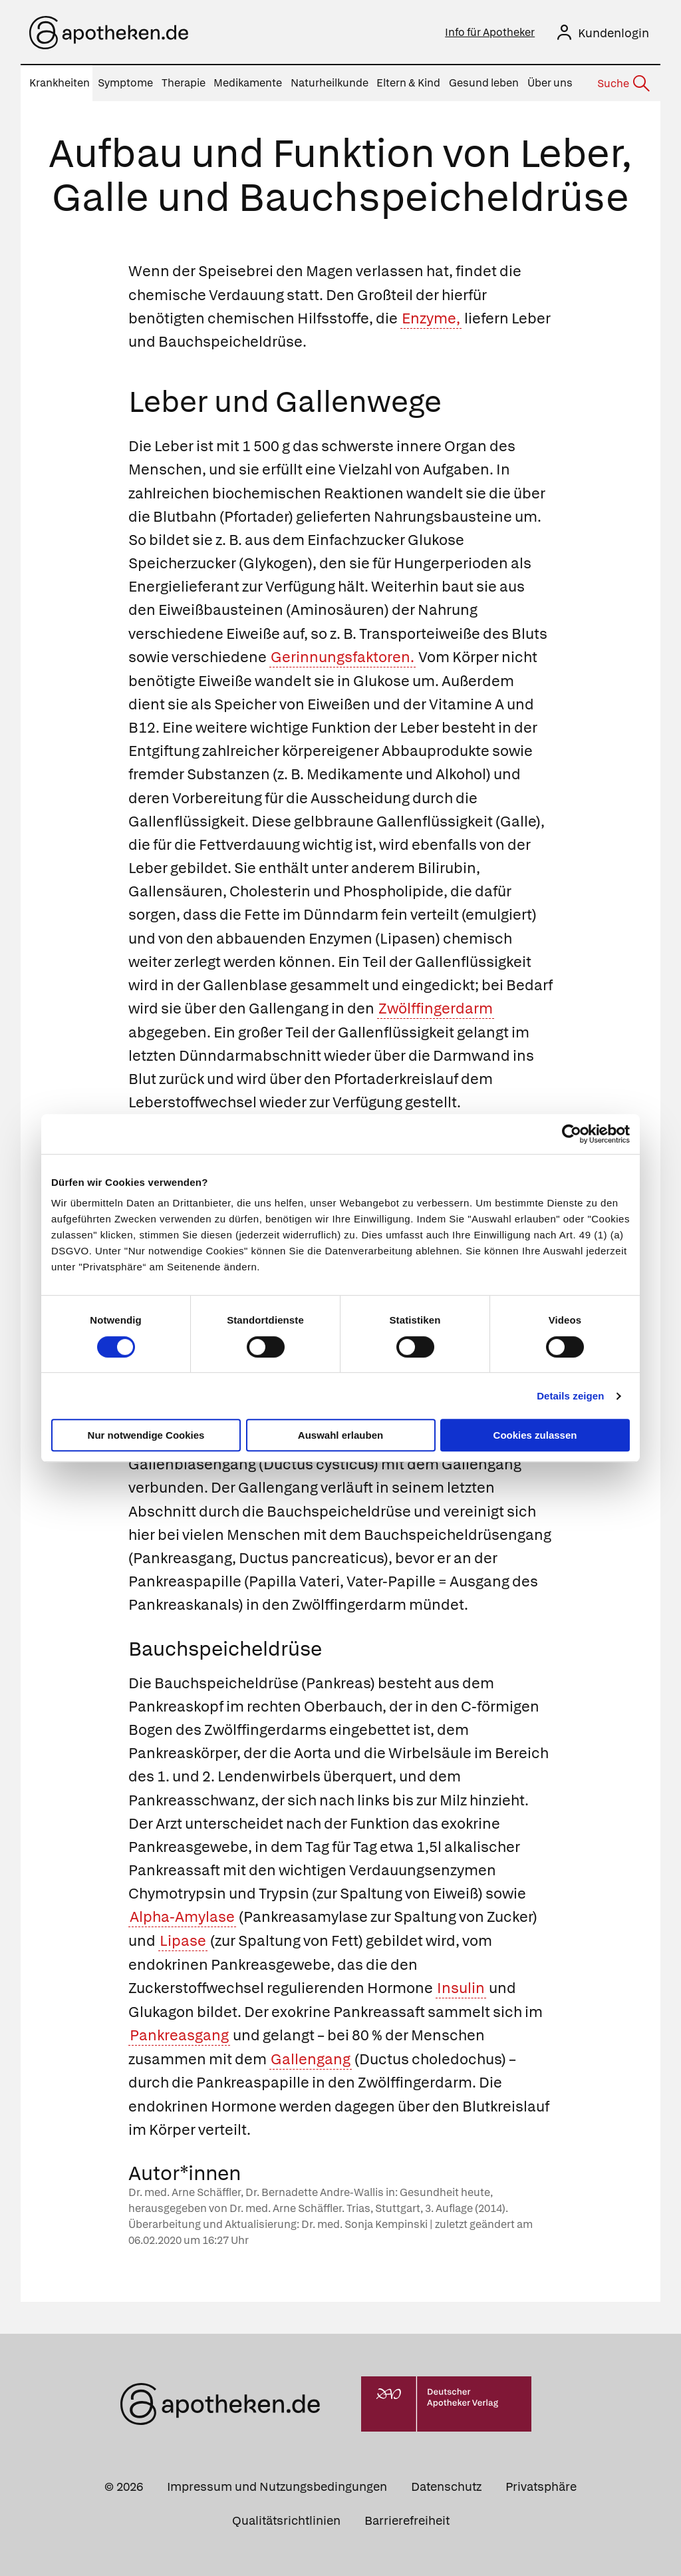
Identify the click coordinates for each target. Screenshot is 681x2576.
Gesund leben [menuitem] (484, 83)
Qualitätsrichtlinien (286, 2517)
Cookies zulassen (535, 1435)
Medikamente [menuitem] (247, 83)
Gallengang (310, 2056)
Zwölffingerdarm (435, 1007)
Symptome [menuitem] (125, 83)
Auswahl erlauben (340, 1435)
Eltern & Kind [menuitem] (408, 83)
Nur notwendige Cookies (146, 1435)
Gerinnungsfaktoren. (342, 656)
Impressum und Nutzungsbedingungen (277, 2483)
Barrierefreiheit (407, 2517)
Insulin (461, 1986)
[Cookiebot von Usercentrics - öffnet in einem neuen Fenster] (571, 1134)
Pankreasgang (179, 2033)
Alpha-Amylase (182, 1916)
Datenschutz (446, 2483)
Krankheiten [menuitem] (59, 83)
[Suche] (622, 84)
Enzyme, (431, 318)
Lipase (183, 1939)
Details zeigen (570, 1395)
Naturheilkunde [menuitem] (329, 83)
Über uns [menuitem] (550, 83)
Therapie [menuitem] (183, 83)
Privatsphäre (541, 2483)
